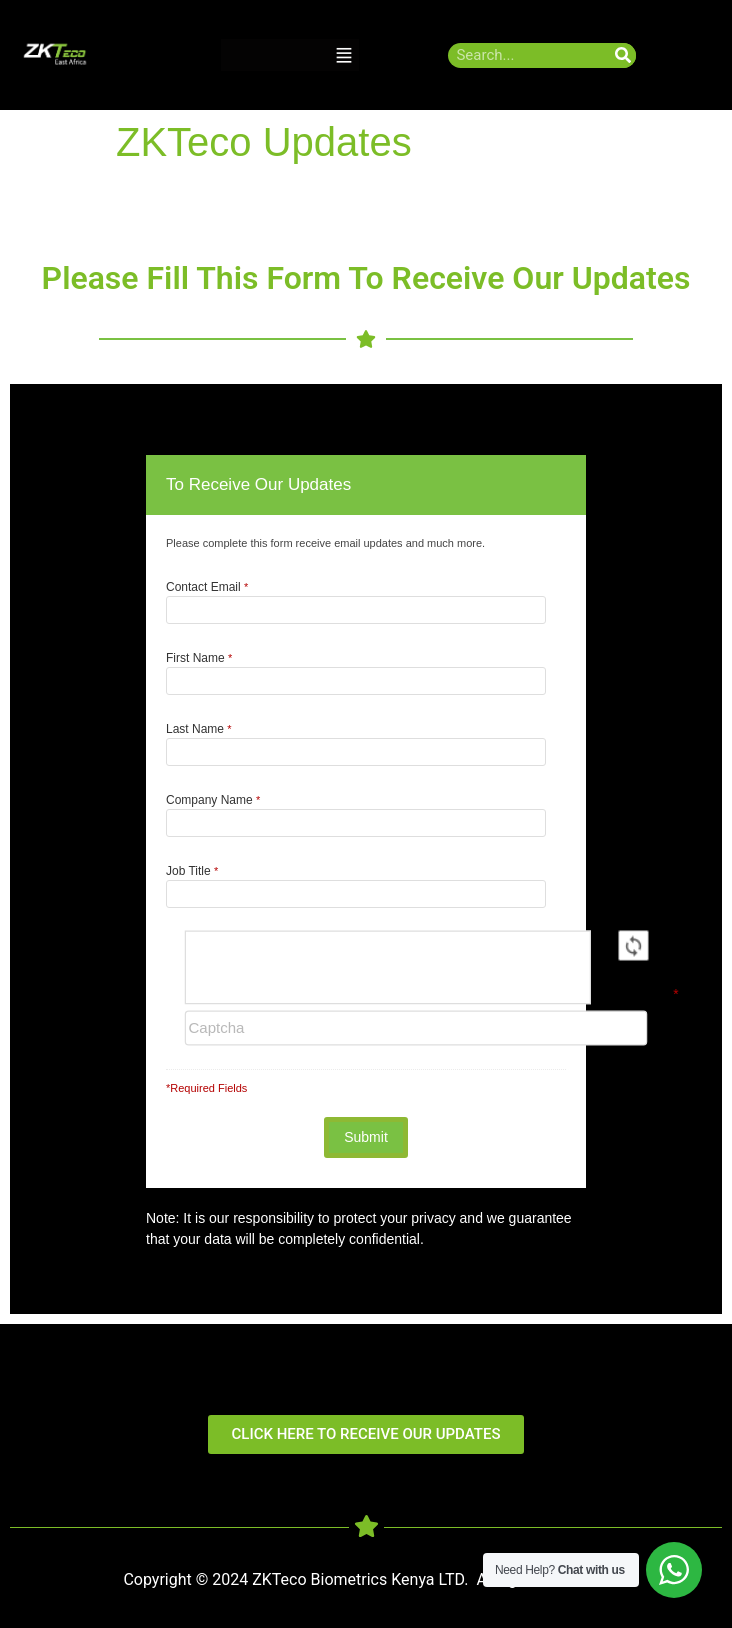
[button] (344, 55)
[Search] (623, 55)
